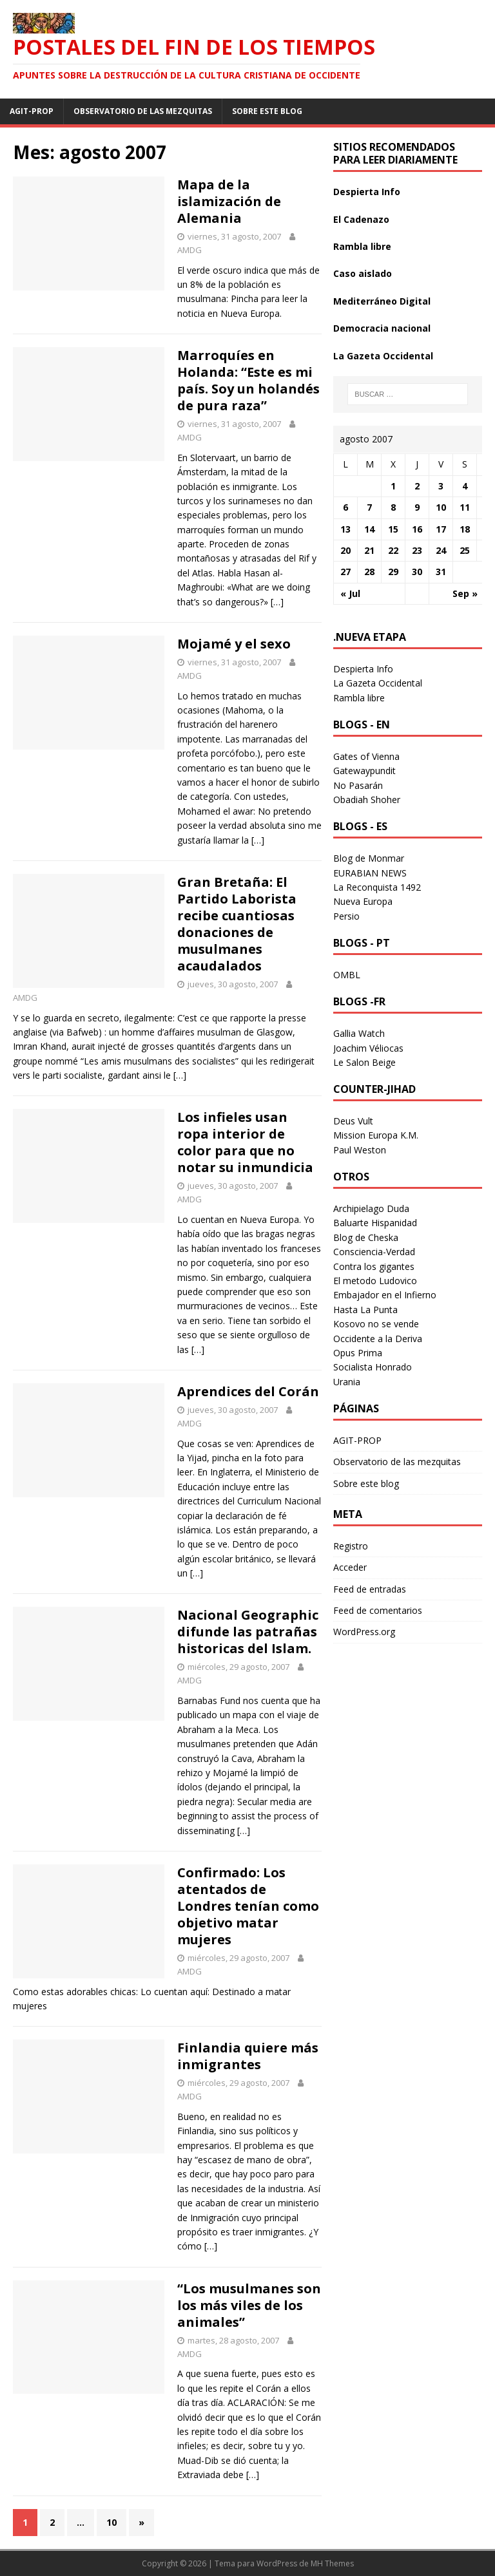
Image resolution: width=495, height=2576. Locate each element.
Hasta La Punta (365, 1309)
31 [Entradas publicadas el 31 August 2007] (441, 571)
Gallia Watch (359, 1033)
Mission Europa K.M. (375, 1135)
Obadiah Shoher (366, 799)
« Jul (350, 593)
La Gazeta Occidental (383, 356)
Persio (346, 916)
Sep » (465, 593)
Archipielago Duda (371, 1208)
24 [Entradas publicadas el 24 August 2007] (441, 550)
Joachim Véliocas (368, 1048)
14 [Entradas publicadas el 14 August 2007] (369, 529)
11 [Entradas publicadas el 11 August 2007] (465, 507)
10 (111, 2522)
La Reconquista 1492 (377, 887)
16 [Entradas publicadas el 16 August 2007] (417, 529)
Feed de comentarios (377, 1610)
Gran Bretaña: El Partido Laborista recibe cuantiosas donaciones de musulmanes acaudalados (236, 923)
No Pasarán (358, 785)
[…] (277, 602)
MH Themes (332, 2563)
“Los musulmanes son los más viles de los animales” (249, 2305)
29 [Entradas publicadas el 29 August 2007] (393, 571)
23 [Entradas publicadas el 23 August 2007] (417, 550)
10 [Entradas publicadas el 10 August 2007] (441, 507)
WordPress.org (364, 1631)
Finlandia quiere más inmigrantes (247, 2056)
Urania (346, 1382)
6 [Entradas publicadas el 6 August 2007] (345, 507)
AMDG (189, 250)
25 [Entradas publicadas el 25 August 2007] (465, 550)
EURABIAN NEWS (370, 873)
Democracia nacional (382, 328)
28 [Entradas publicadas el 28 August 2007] (369, 571)
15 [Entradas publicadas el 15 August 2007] (393, 529)
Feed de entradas (369, 1589)
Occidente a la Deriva (377, 1338)
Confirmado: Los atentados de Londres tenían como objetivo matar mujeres (248, 1906)
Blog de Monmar (368, 858)
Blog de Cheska (365, 1237)
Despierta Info (366, 191)
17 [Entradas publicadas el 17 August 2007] (441, 529)
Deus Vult (353, 1121)
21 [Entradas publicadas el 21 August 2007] (369, 550)
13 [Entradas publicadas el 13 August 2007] (345, 529)
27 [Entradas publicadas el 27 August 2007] (345, 571)
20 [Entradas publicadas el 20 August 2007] (345, 550)
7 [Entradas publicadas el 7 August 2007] (369, 507)
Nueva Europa (363, 901)
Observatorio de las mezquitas (142, 111)
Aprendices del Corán (248, 1391)
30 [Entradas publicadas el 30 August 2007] (417, 571)
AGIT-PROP (31, 111)
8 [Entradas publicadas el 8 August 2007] (393, 507)
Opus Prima (357, 1353)
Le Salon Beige (364, 1062)
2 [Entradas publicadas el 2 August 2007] (417, 486)
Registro (350, 1546)
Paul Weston (359, 1150)
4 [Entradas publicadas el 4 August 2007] (464, 486)
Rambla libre (362, 246)
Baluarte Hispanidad (375, 1223)
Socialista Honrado (372, 1367)
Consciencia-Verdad (374, 1251)
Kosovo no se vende (376, 1324)
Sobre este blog (267, 111)
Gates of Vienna (366, 756)
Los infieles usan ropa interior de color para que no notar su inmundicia (245, 1142)
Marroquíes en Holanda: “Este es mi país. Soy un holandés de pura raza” (248, 380)
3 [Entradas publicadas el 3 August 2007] (440, 486)
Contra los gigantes (373, 1266)
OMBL (346, 975)
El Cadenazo (361, 219)
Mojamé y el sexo (234, 643)
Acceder (350, 1567)
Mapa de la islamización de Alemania (229, 201)
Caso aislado (362, 273)
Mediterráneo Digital (382, 301)
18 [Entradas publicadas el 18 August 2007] (465, 529)
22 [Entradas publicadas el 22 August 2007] (393, 550)
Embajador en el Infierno (384, 1295)
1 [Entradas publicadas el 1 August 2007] (393, 486)
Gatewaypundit (364, 770)
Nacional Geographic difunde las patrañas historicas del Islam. (247, 1631)
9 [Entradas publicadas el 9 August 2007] (417, 507)
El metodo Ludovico (375, 1280)
